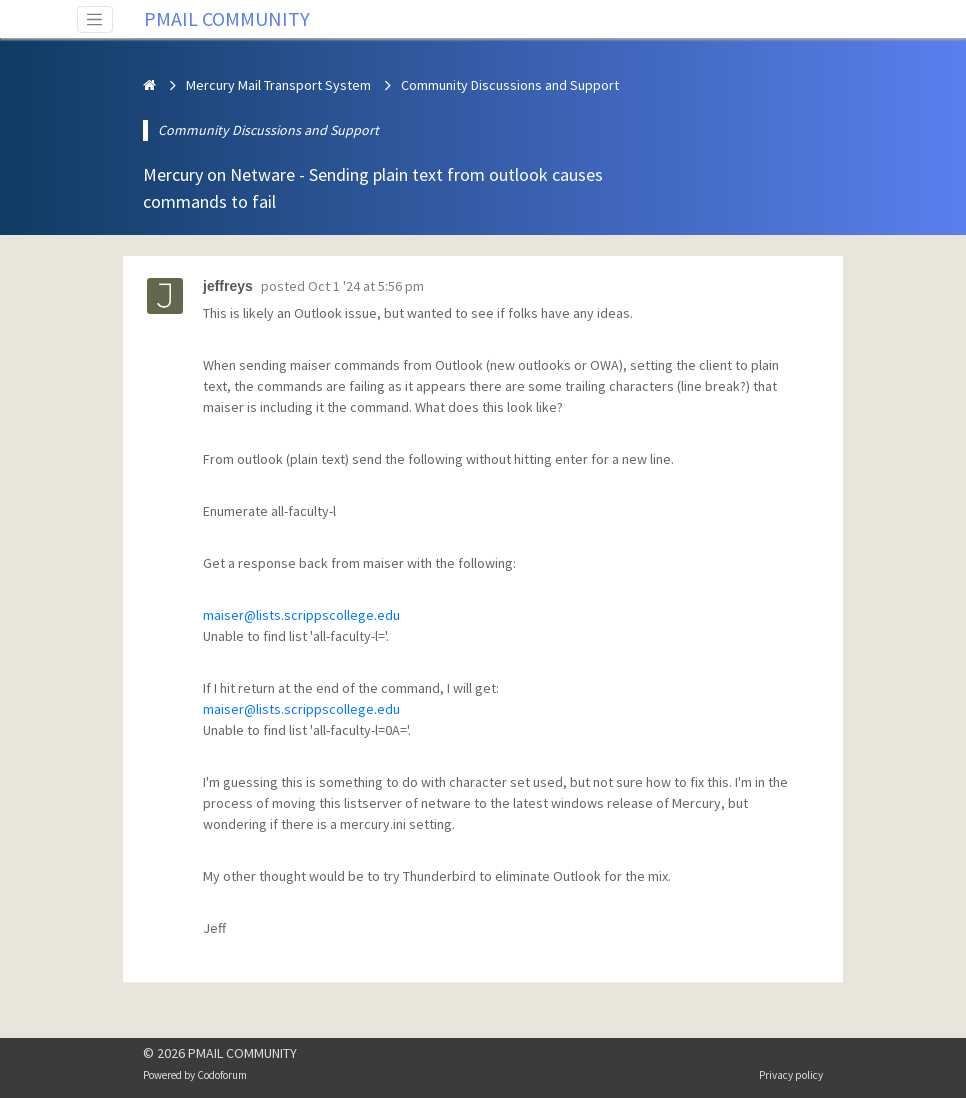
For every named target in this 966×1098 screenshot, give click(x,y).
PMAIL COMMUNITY (227, 18)
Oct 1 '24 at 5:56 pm (366, 286)
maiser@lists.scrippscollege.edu (301, 615)
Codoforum (222, 1075)
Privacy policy (791, 1075)
